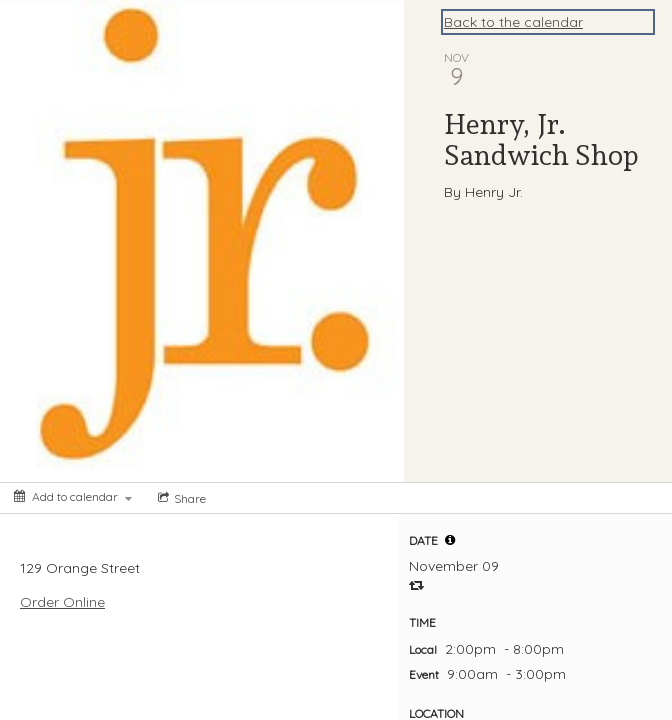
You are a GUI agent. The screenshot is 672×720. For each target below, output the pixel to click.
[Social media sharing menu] (180, 498)
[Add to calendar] (73, 496)
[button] (450, 540)
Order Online (62, 602)
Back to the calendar (513, 22)
